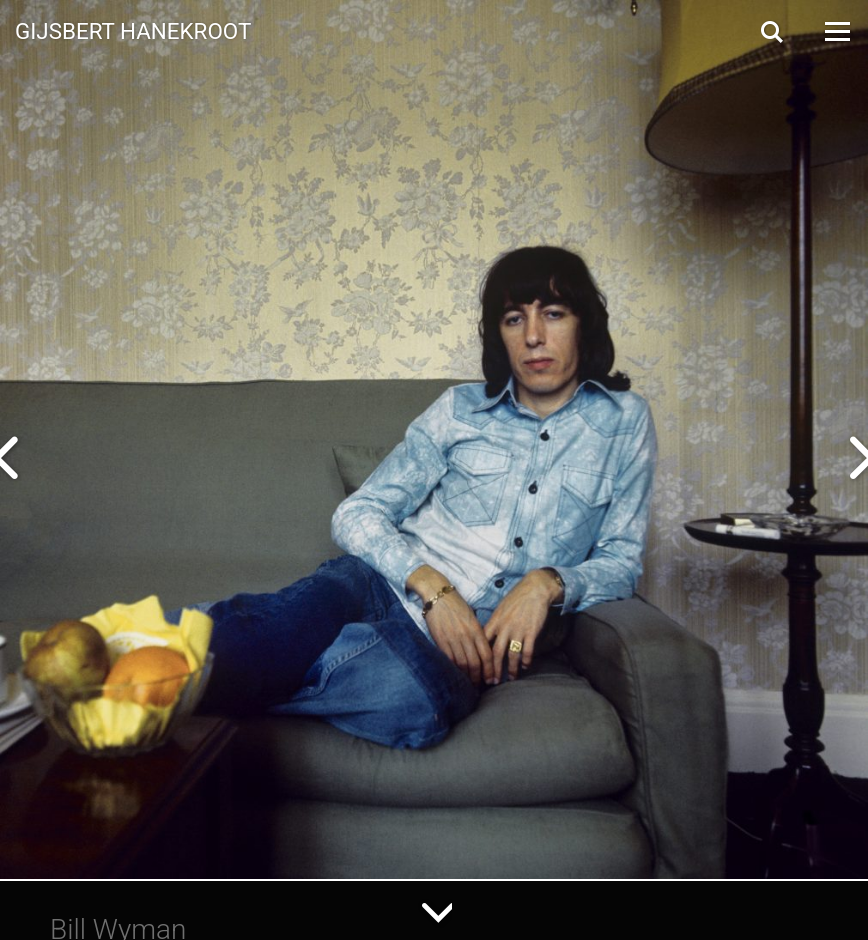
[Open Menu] (836, 31)
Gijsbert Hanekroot (133, 30)
